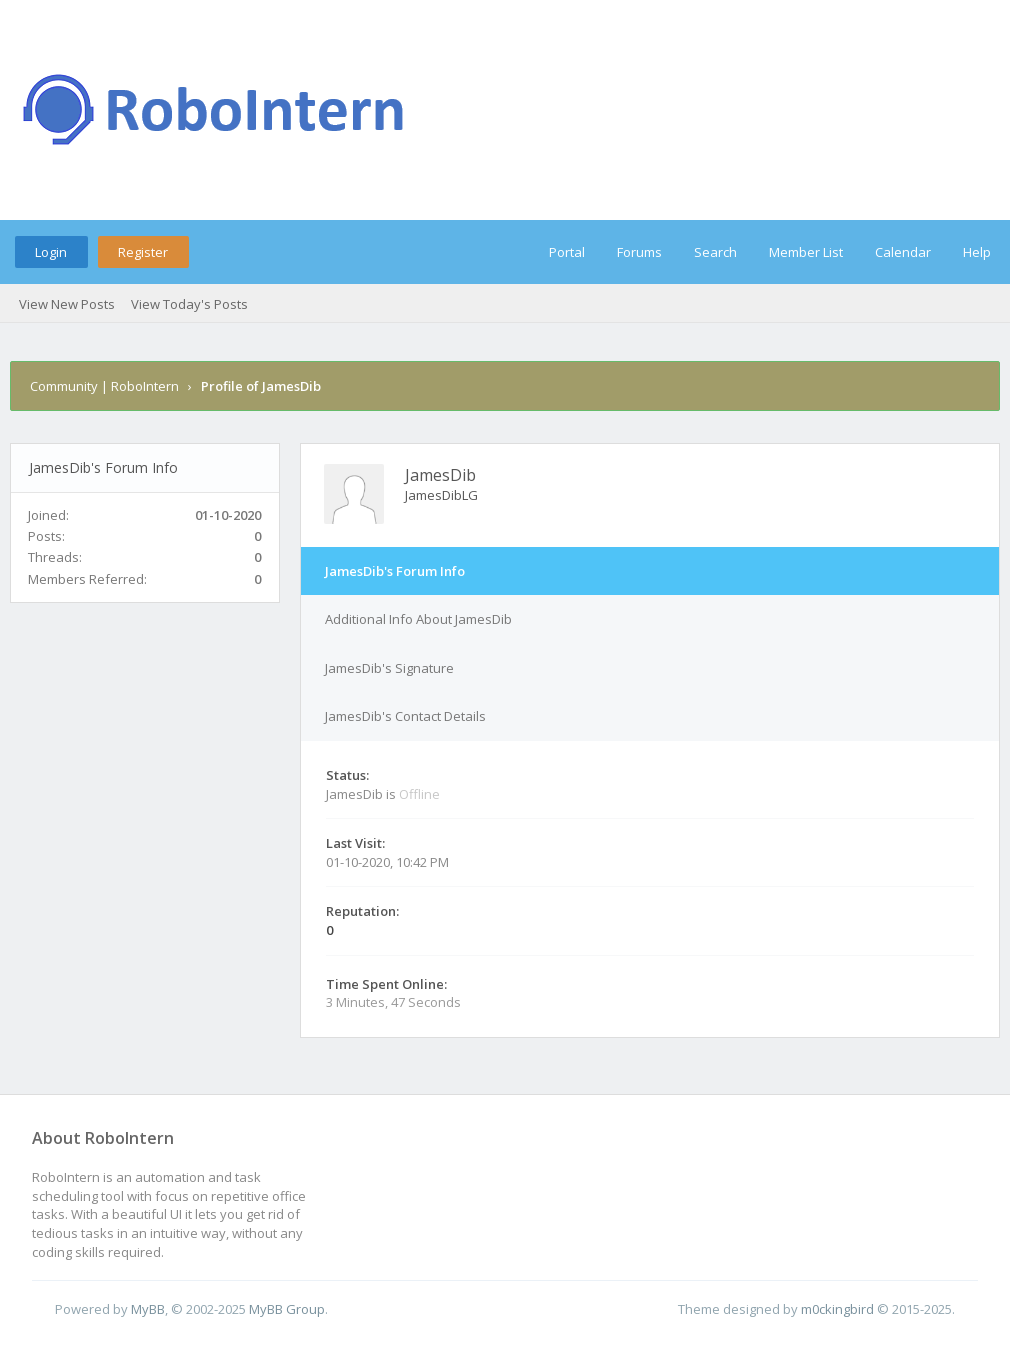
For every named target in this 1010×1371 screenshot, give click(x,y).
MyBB (148, 1309)
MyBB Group (287, 1309)
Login (51, 252)
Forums (639, 252)
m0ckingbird (837, 1309)
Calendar (903, 252)
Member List (806, 252)
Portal (567, 252)
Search (715, 252)
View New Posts (67, 304)
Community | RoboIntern (104, 386)
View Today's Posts (189, 304)
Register (143, 252)
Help (977, 252)
